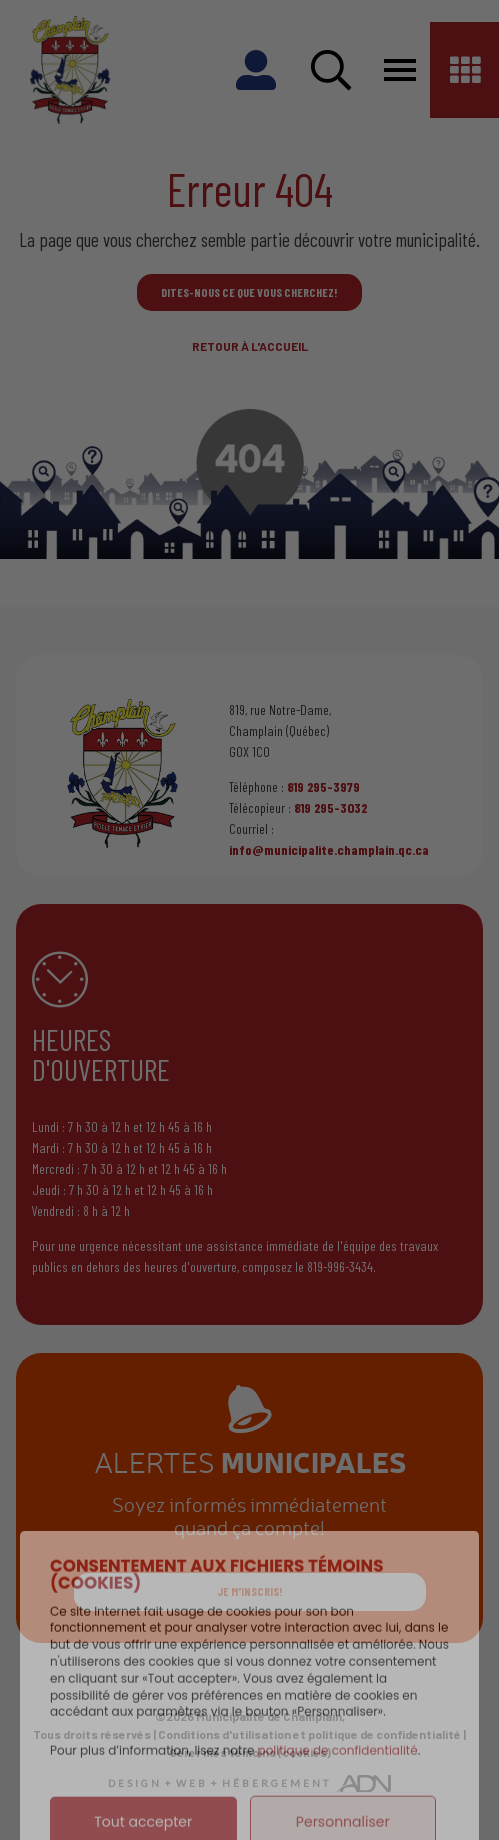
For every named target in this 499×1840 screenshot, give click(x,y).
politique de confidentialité (338, 1786)
